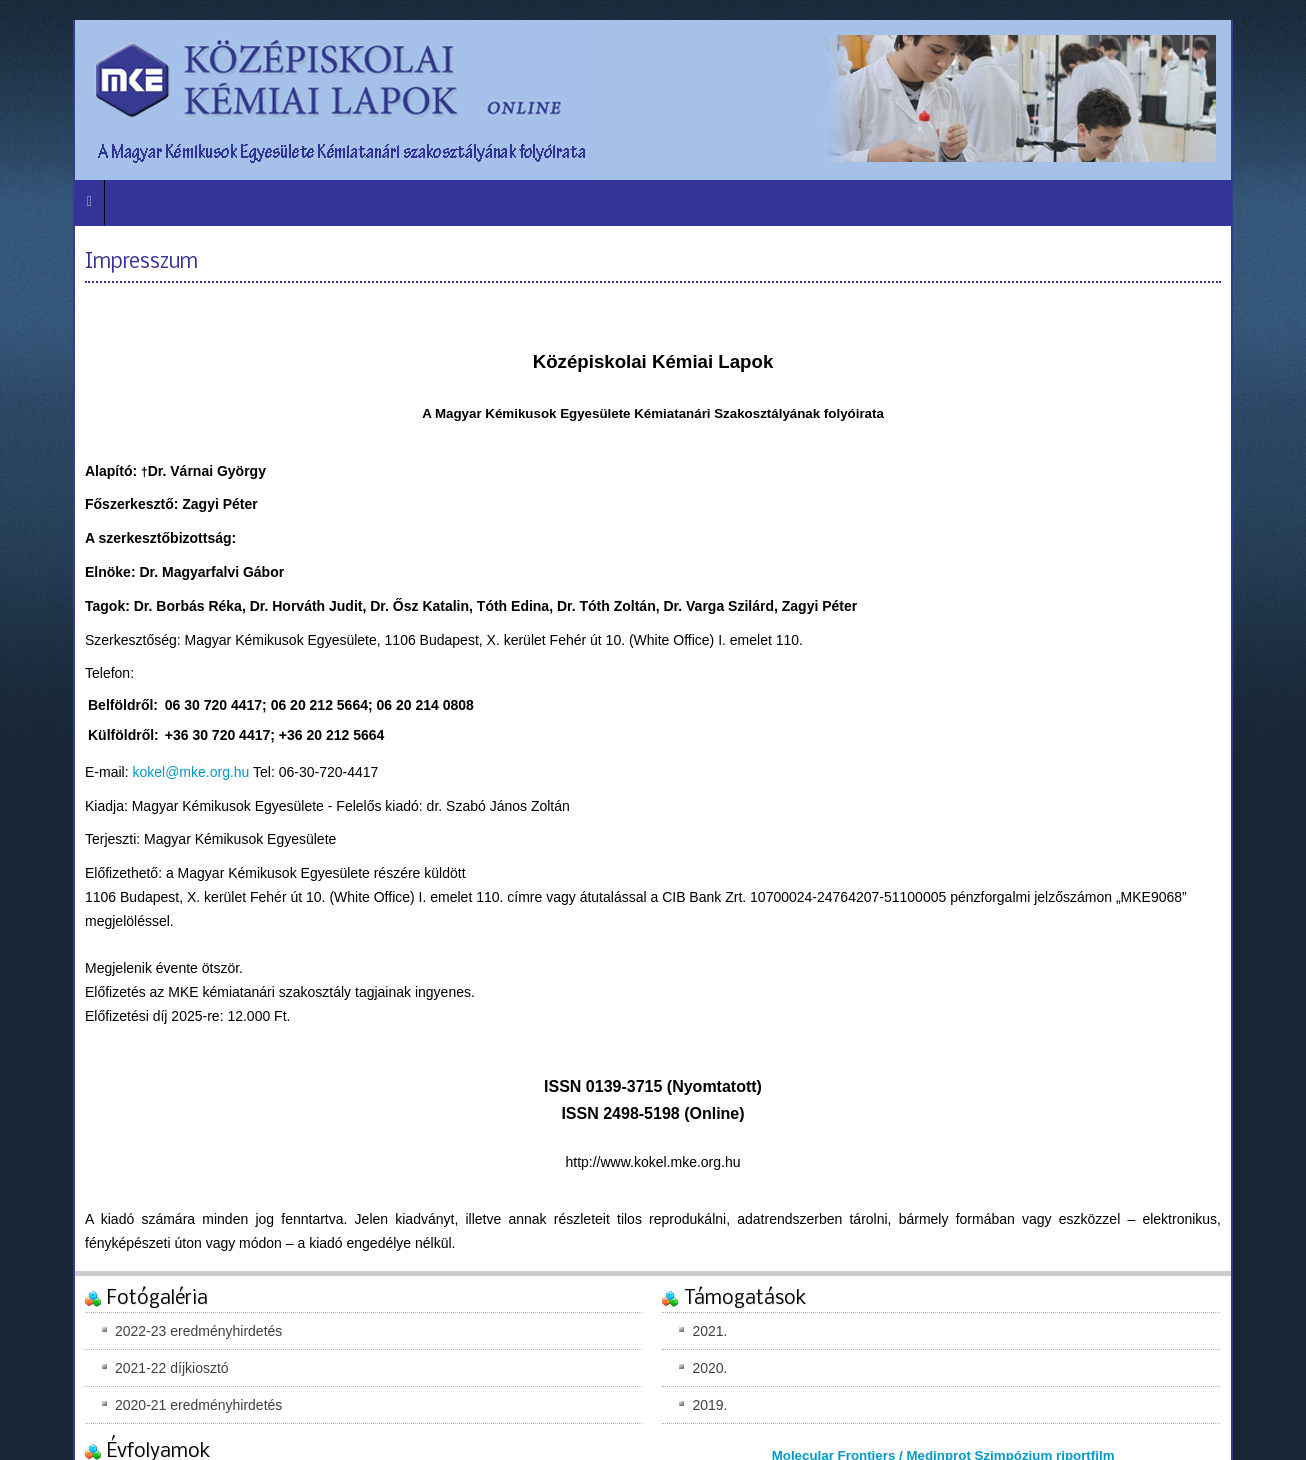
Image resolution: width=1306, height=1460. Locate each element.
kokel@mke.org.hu (190, 772)
